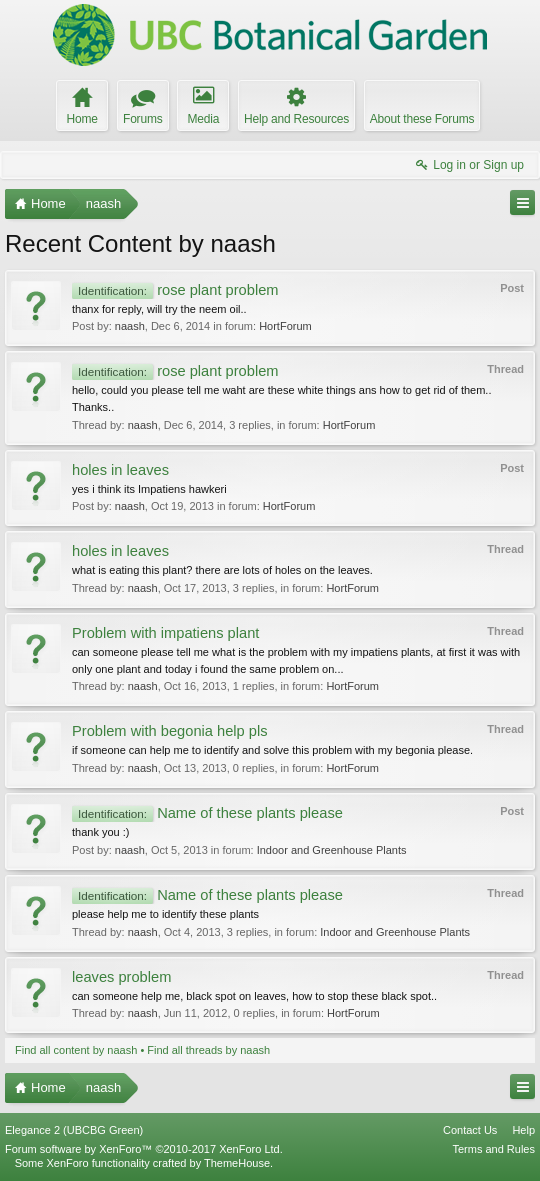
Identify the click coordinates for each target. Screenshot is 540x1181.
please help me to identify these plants (165, 914)
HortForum (285, 326)
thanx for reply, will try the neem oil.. (159, 309)
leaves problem (121, 977)
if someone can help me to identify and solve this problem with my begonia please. (272, 750)
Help (523, 1130)
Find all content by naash (76, 1050)
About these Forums (422, 119)
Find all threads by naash (208, 1050)
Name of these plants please (207, 813)
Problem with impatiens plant (165, 633)
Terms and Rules (493, 1149)
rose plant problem (175, 290)
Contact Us (470, 1130)
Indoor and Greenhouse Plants (332, 850)
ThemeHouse (237, 1163)
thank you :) (100, 832)
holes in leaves (120, 470)
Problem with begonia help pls (170, 731)
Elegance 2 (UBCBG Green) (74, 1130)
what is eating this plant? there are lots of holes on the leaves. (222, 570)
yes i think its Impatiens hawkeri (149, 489)
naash (130, 326)
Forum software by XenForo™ (144, 1149)
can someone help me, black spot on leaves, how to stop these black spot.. (254, 996)
